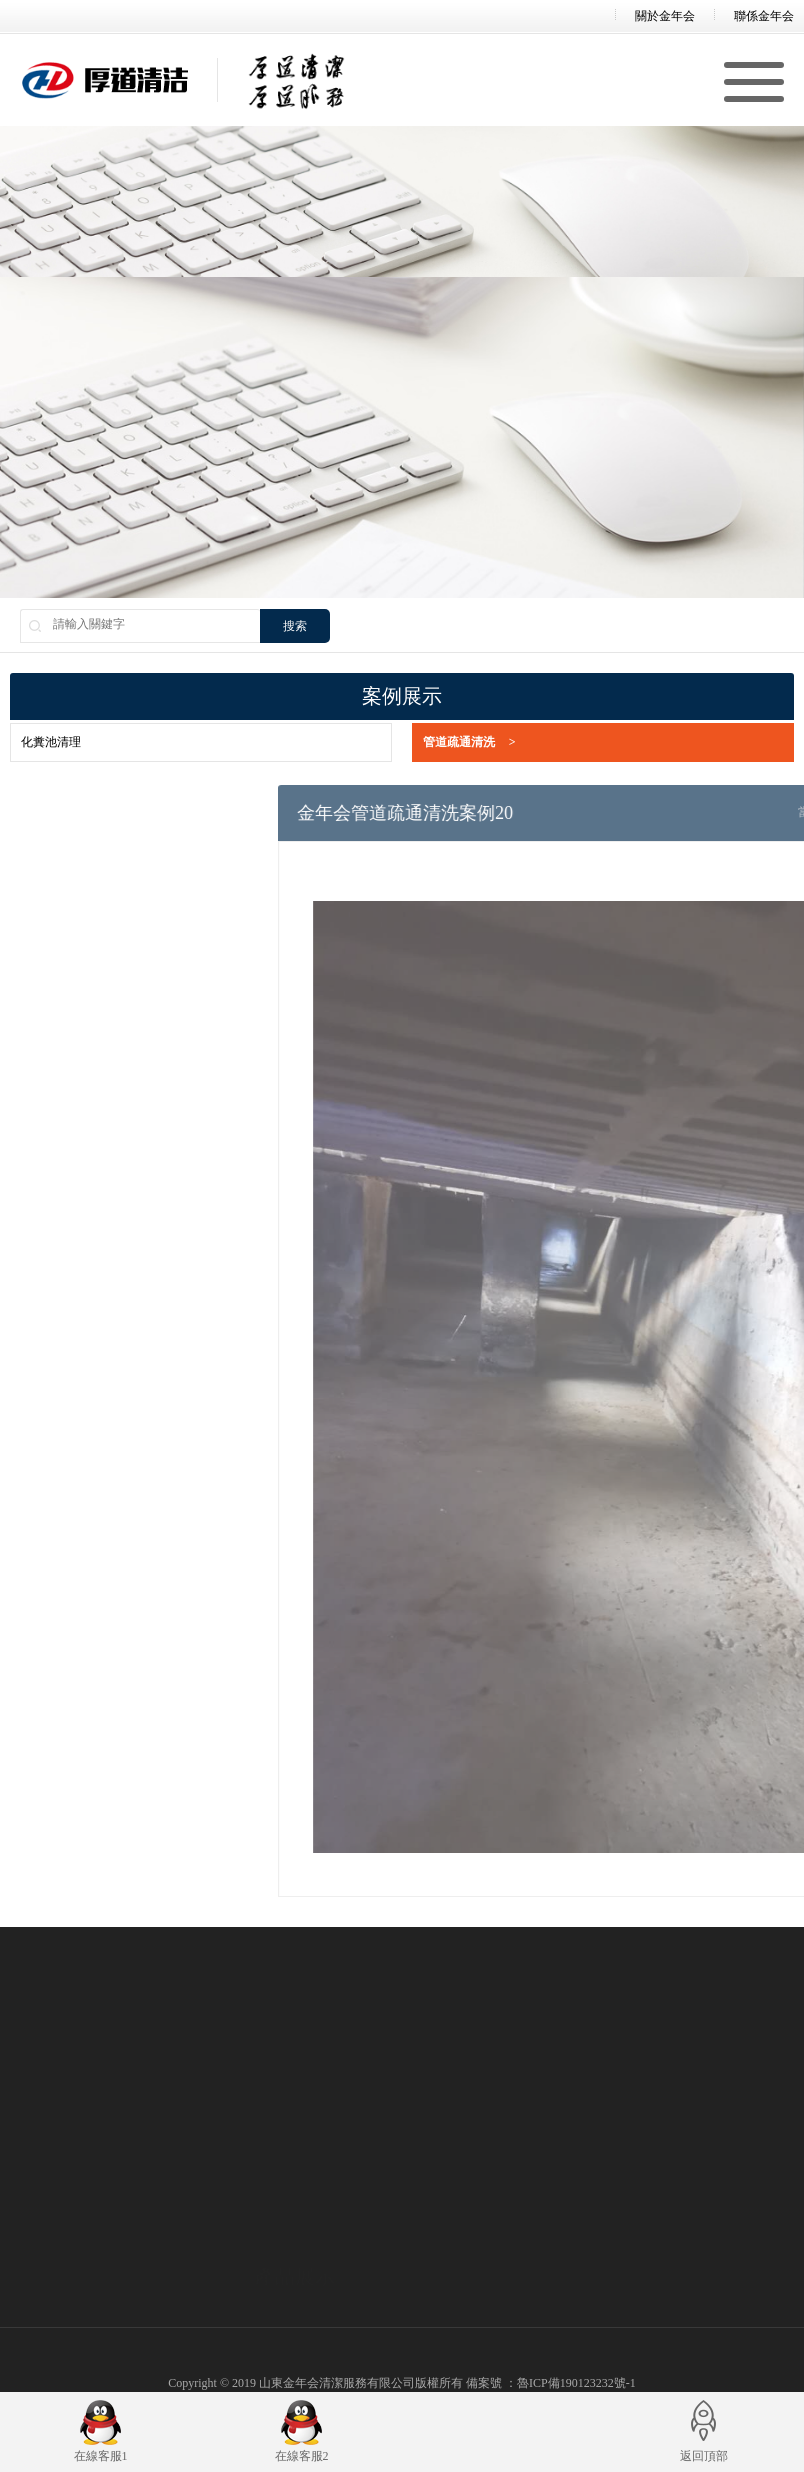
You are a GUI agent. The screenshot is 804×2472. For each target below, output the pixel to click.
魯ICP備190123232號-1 (576, 2383)
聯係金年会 (764, 16)
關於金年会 (665, 16)
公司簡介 (34, 2322)
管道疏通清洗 (469, 742)
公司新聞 (503, 2322)
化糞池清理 (51, 742)
